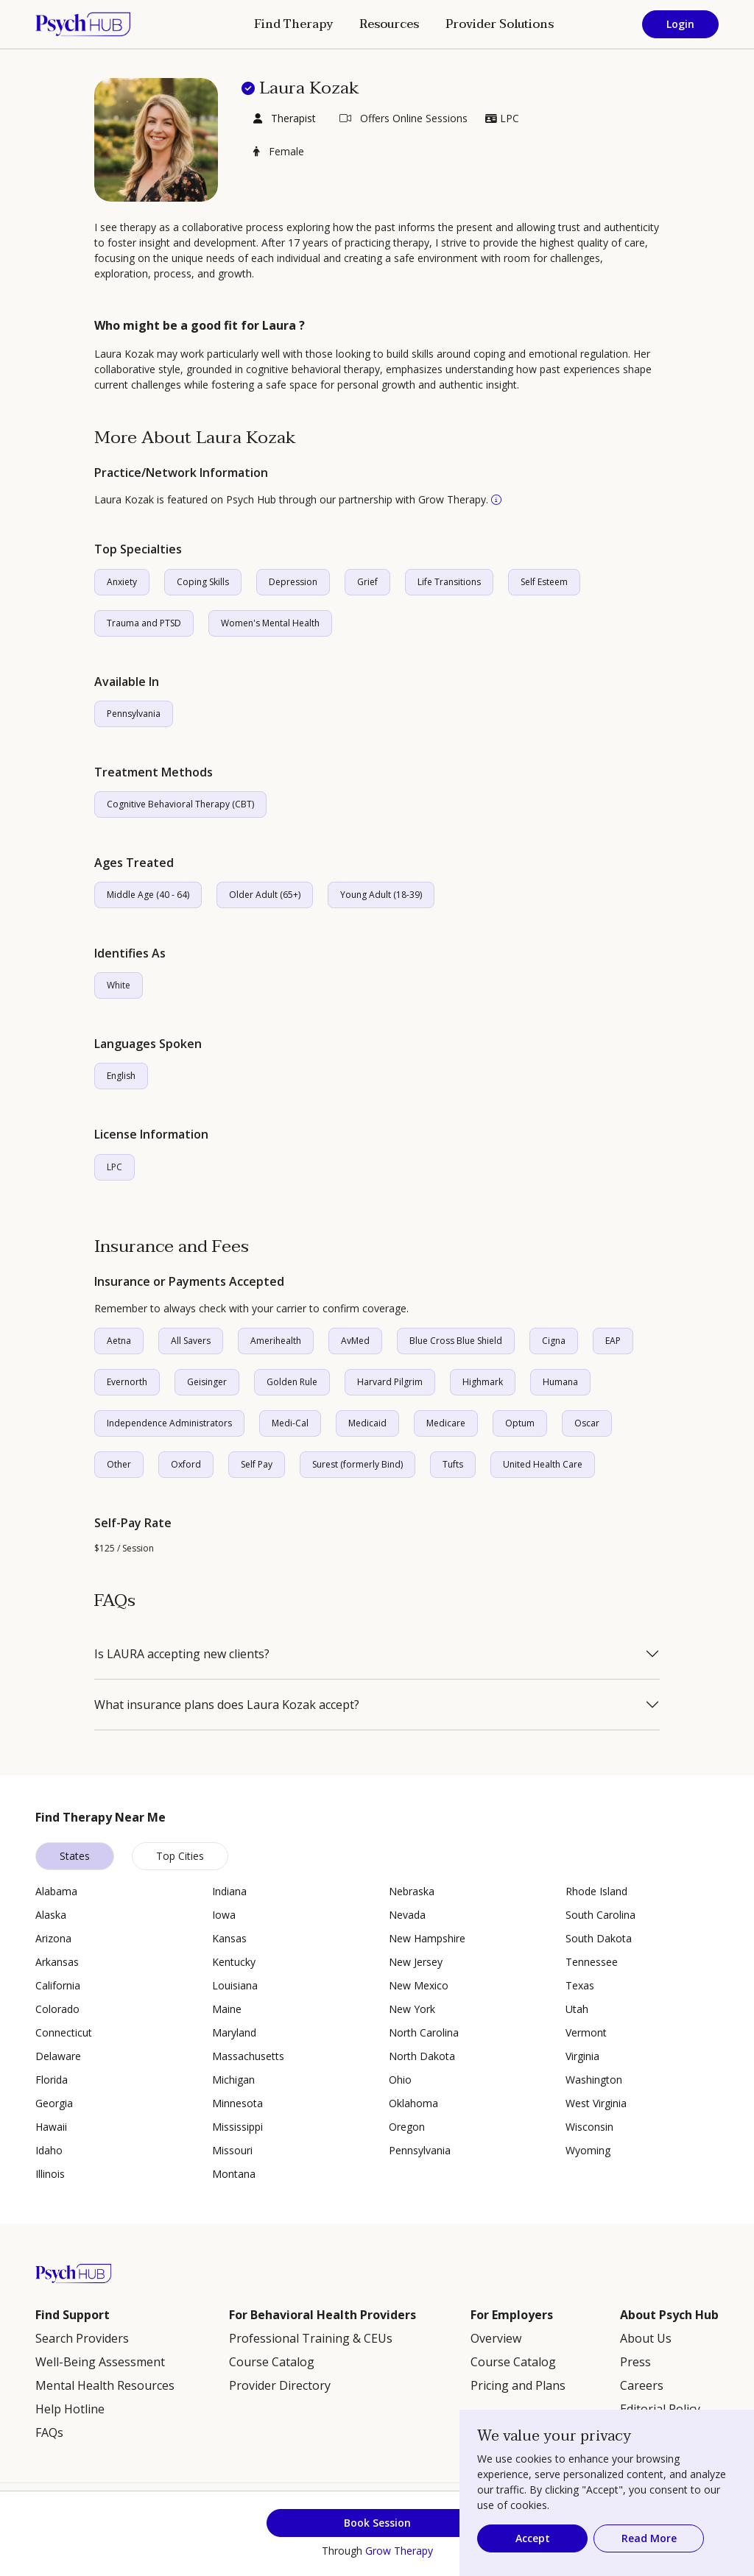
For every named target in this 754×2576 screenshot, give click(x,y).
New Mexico (418, 1985)
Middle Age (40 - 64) (148, 894)
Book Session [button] (377, 2523)
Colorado (57, 2009)
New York (412, 2009)
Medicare (445, 1423)
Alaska (50, 1915)
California (57, 1985)
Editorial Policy (660, 2409)
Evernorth (127, 1382)
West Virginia (596, 2103)
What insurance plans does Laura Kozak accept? (226, 1704)
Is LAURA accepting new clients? (181, 1653)
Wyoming (588, 2150)
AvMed (355, 1340)
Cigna (554, 1340)
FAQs (49, 2432)
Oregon (407, 2127)
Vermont (586, 2032)
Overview (496, 2338)
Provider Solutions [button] (499, 24)
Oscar (586, 1423)
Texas (580, 1985)
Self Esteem (544, 582)
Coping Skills (203, 582)
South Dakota (599, 1938)
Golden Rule (292, 1382)
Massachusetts (248, 2056)
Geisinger (207, 1382)
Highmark (482, 1382)
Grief (367, 582)
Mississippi (237, 2127)
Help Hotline (70, 2409)
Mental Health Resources (105, 2385)
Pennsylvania (134, 713)
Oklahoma (413, 2103)
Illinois (50, 2174)
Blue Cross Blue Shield (455, 1340)
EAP (613, 1340)
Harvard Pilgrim (390, 1382)
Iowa (224, 1915)
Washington (594, 2080)
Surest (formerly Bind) (357, 1464)
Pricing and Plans (518, 2385)
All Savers (191, 1340)
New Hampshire (427, 1938)
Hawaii (51, 2127)
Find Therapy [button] (293, 24)
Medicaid (367, 1423)
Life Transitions (449, 582)
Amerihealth (275, 1340)
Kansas (229, 1938)
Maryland (234, 2032)
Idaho (49, 2150)
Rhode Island (596, 1891)
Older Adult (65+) (264, 894)
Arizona (53, 1938)
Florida (51, 2080)
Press (635, 2362)
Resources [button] (389, 24)
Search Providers (82, 2338)
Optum (520, 1423)
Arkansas (57, 1962)
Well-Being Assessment (100, 2362)
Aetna (119, 1340)
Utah (577, 2009)
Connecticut (63, 2032)
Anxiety (122, 582)
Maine (227, 2009)
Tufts (453, 1464)
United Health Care (542, 1464)
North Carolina (424, 2032)
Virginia (582, 2056)
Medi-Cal (290, 1423)
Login (680, 24)
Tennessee (592, 1962)
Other (119, 1464)
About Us (646, 2338)
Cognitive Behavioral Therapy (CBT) (180, 804)
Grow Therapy (399, 2551)
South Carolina (600, 1915)
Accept (532, 2538)
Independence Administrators (169, 1423)
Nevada (407, 1915)
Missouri (232, 2150)
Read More (649, 2538)
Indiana (229, 1891)
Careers (641, 2385)
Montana (234, 2174)
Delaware (58, 2056)
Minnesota (237, 2103)
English (121, 1075)
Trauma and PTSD (144, 623)
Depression (293, 582)
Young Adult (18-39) (381, 894)
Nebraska (411, 1891)
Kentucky (234, 1962)
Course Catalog (271, 2362)
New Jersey (416, 1962)
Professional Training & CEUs (310, 2338)
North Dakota (422, 2056)
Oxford (186, 1464)
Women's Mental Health (270, 623)
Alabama (56, 1891)
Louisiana (235, 1985)
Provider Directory (280, 2385)
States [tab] (75, 1856)
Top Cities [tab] (180, 1856)
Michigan (233, 2080)
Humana (560, 1382)
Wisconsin (589, 2127)
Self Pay (256, 1464)
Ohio (400, 2080)
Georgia (54, 2103)
